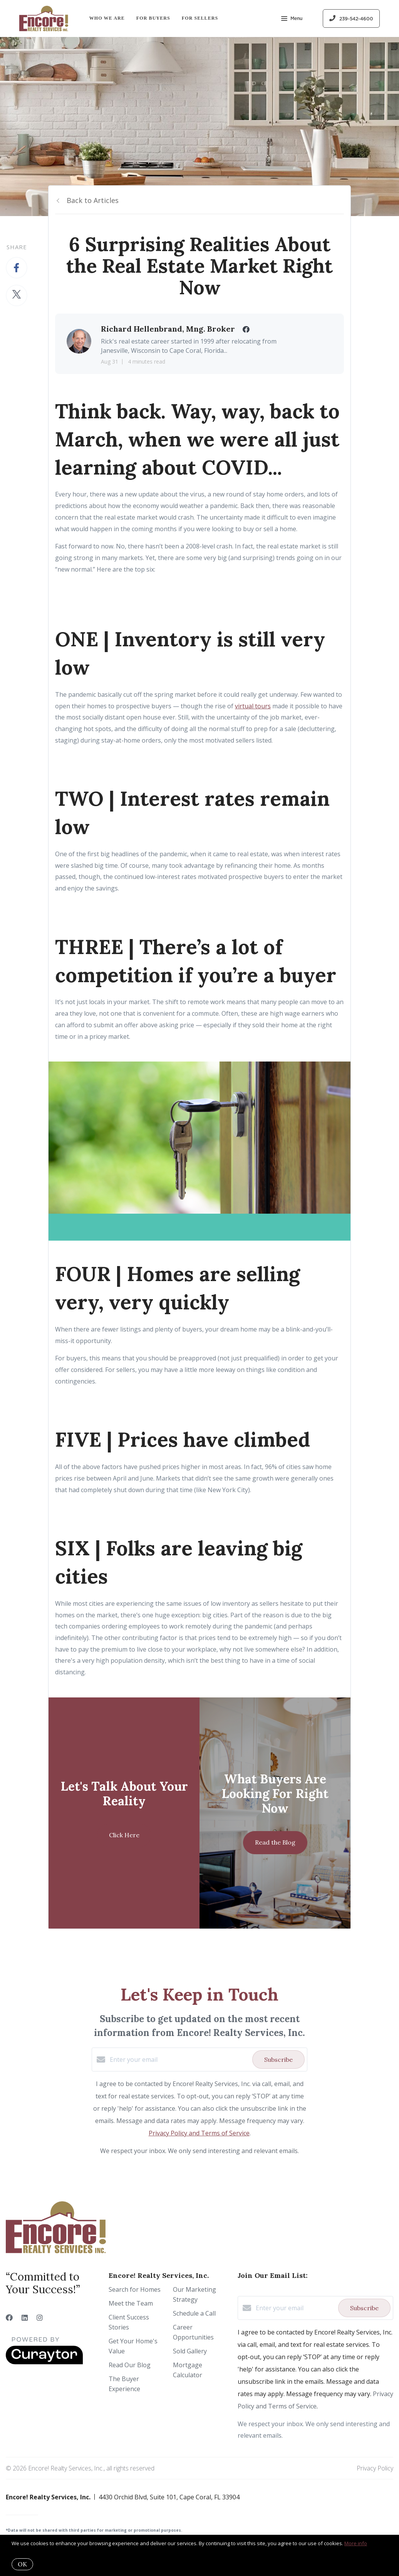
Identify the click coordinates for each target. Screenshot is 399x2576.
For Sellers (200, 18)
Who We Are (107, 18)
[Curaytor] (44, 2362)
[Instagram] (40, 2317)
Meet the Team (131, 2303)
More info (355, 2543)
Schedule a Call (194, 2313)
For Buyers (153, 18)
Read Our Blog (130, 2365)
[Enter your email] (179, 2059)
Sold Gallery (190, 2351)
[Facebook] (9, 2317)
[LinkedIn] (25, 2317)
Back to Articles (93, 200)
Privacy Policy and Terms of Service (199, 2133)
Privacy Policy (375, 2468)
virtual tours (253, 706)
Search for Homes (135, 2289)
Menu (291, 19)
